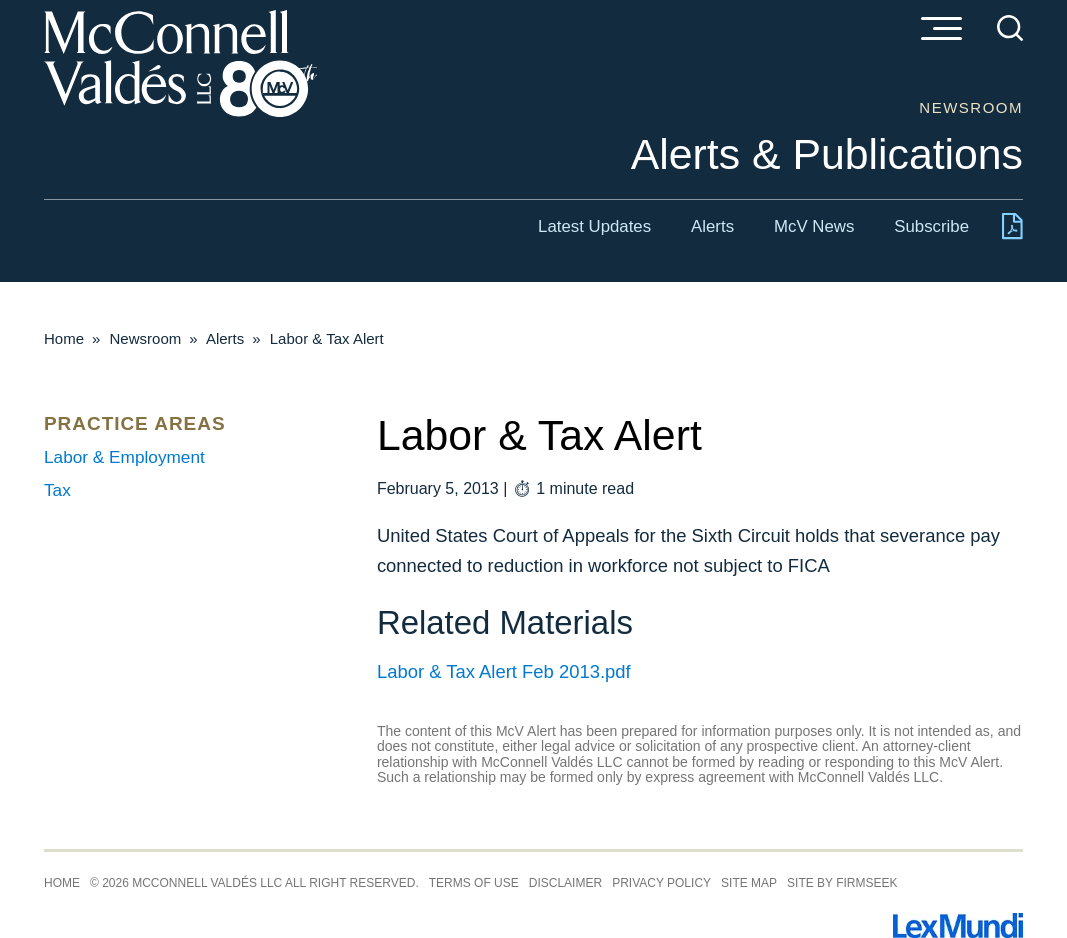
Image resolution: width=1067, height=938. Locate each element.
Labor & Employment (124, 457)
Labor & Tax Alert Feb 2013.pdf (504, 671)
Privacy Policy (661, 883)
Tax (57, 490)
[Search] (1010, 28)
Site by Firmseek (842, 883)
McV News (814, 226)
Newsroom (146, 338)
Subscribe (931, 226)
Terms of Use (474, 883)
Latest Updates (594, 226)
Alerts (712, 226)
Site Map (749, 883)
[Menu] (941, 30)
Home (64, 338)
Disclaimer (565, 883)
